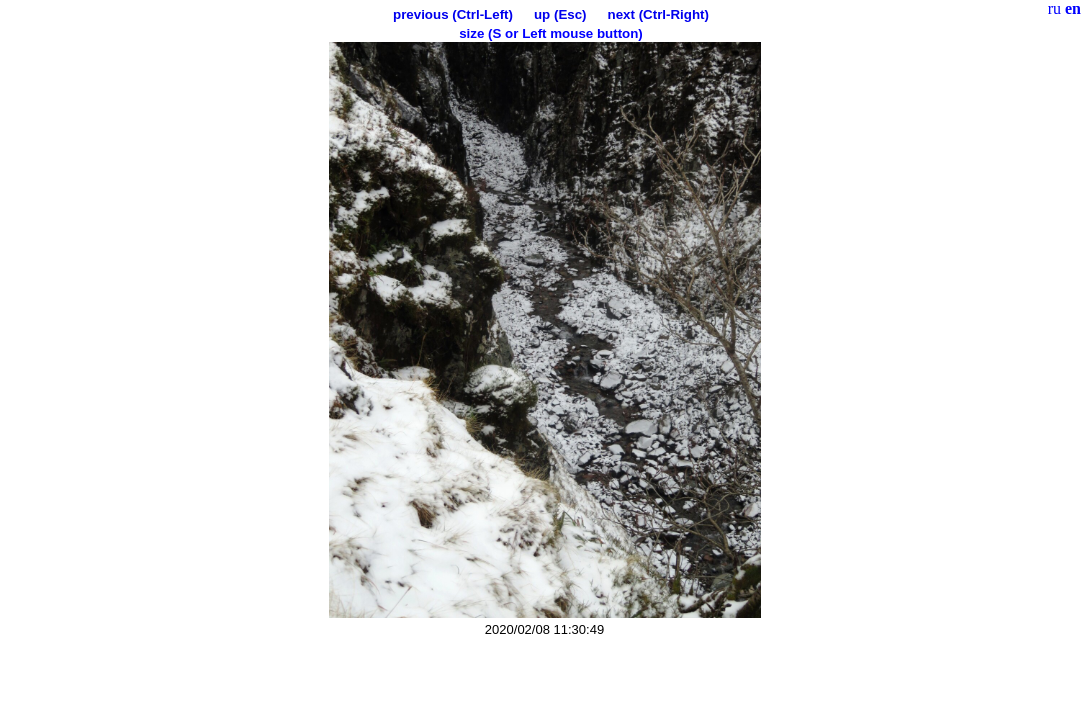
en (1073, 8)
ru (1054, 8)
